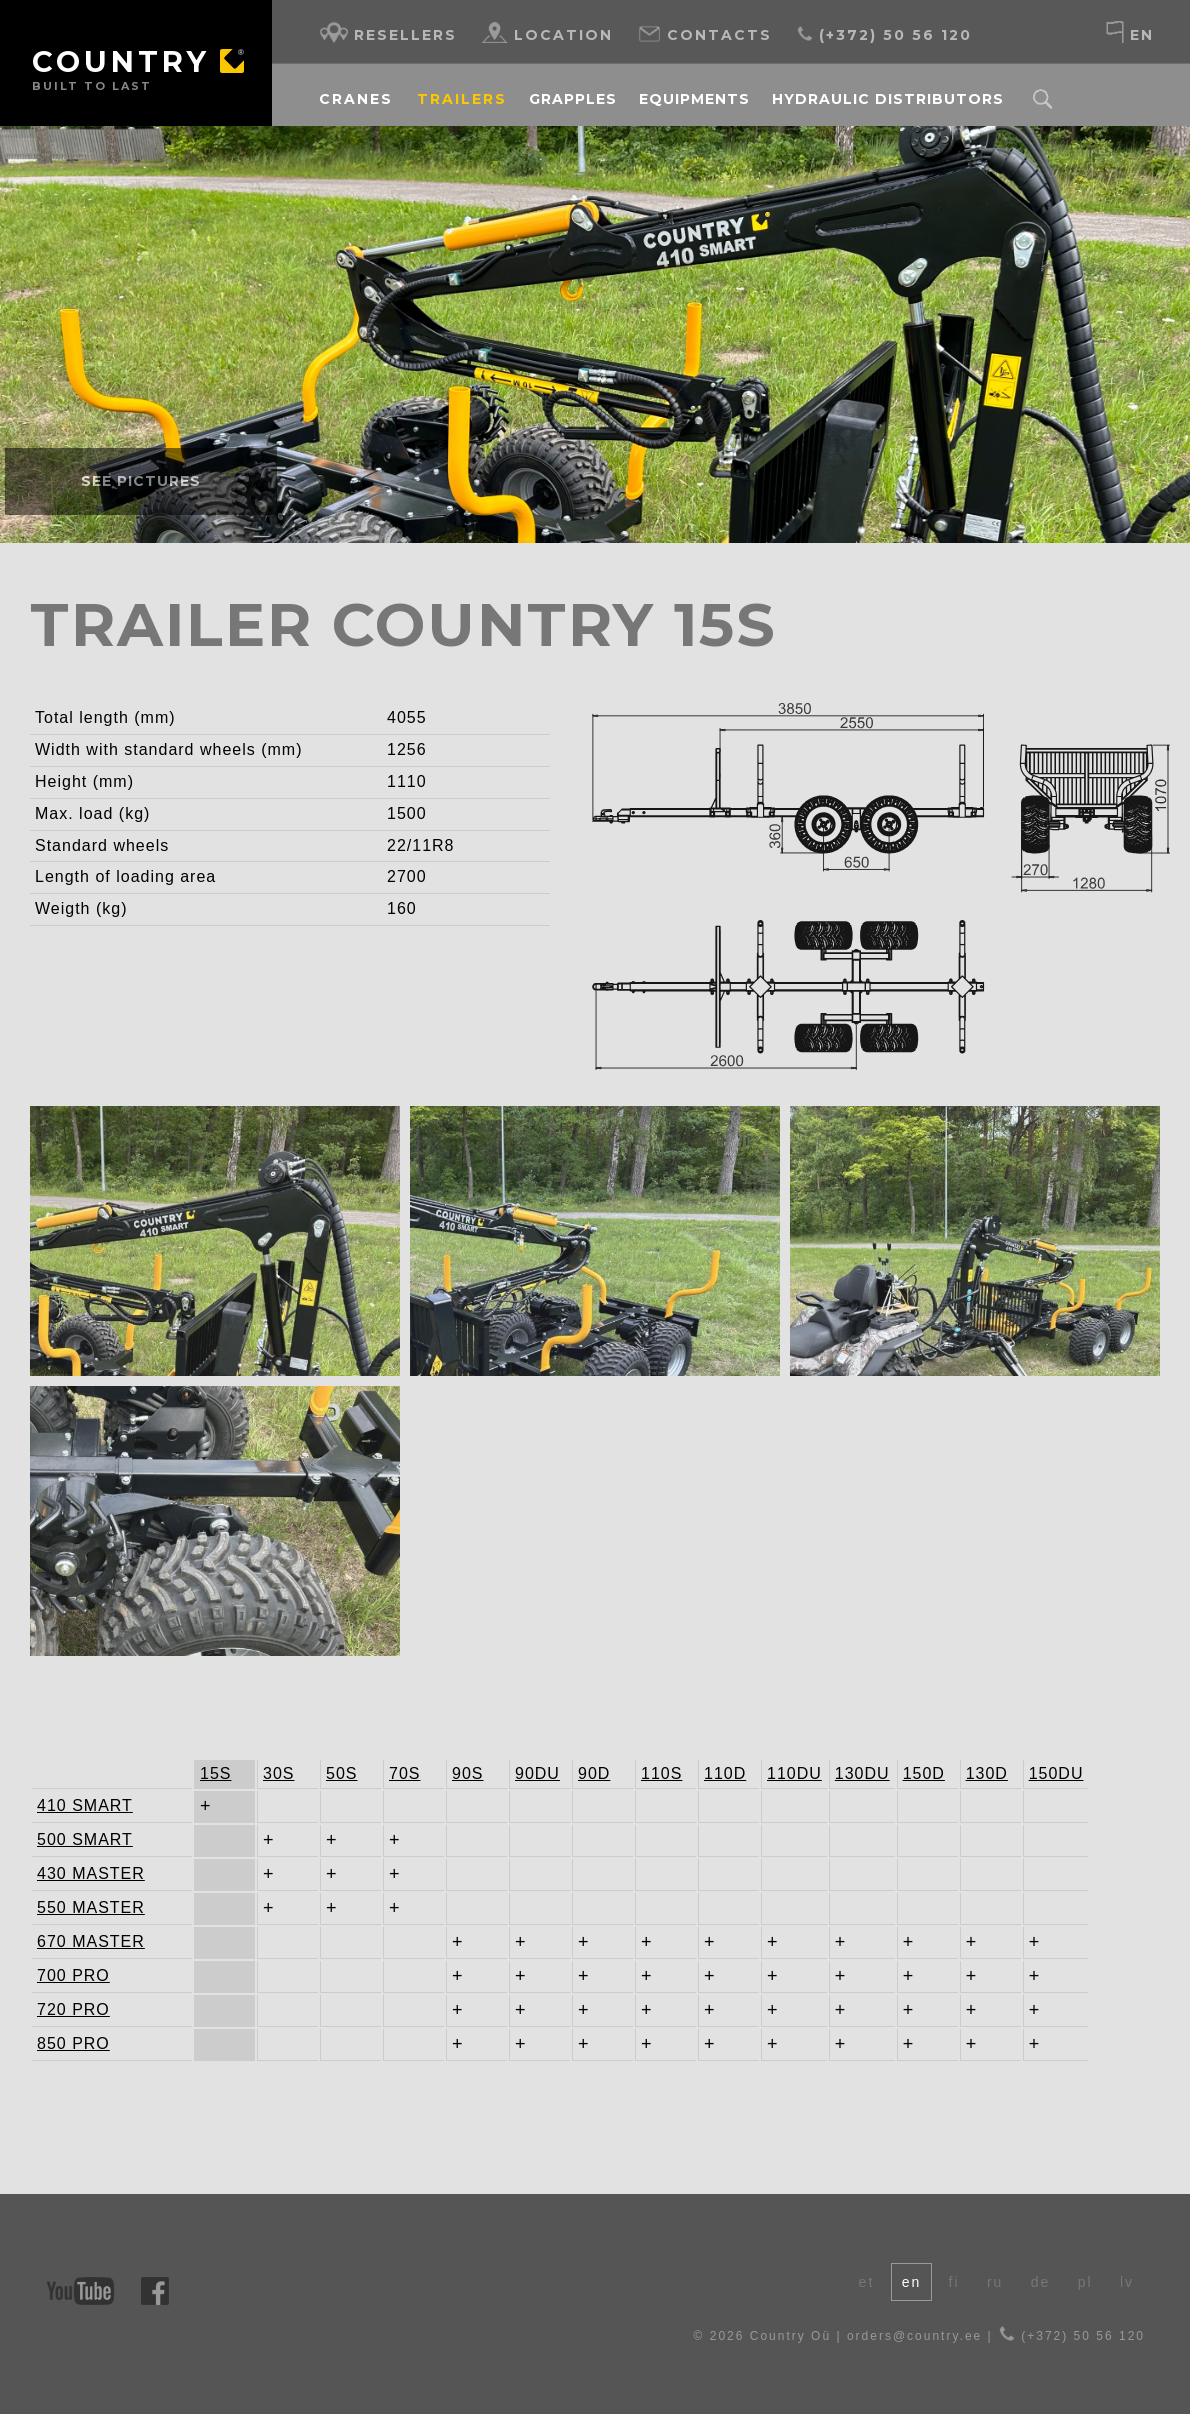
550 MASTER (77, 1907)
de (1041, 2282)
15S (215, 1773)
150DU (1056, 1773)
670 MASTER (77, 1941)
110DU (794, 1773)
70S (404, 1773)
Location (547, 32)
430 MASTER (77, 1873)
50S (341, 1773)
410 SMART (77, 1805)
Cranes (356, 99)
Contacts (704, 32)
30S (278, 1773)
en (1129, 32)
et (867, 2282)
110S (661, 1773)
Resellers (388, 32)
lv (1127, 2282)
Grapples (573, 99)
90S (467, 1773)
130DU (862, 1773)
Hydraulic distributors (888, 99)
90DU (537, 1773)
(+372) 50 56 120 (884, 32)
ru (995, 2282)
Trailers (462, 99)
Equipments (694, 99)
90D (594, 1773)
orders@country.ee (914, 2336)
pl (1085, 2282)
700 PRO (73, 1975)
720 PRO (73, 2009)
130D (987, 1773)
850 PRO (73, 2043)
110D (725, 1773)
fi (954, 2282)
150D (924, 1773)
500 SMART (77, 1839)
